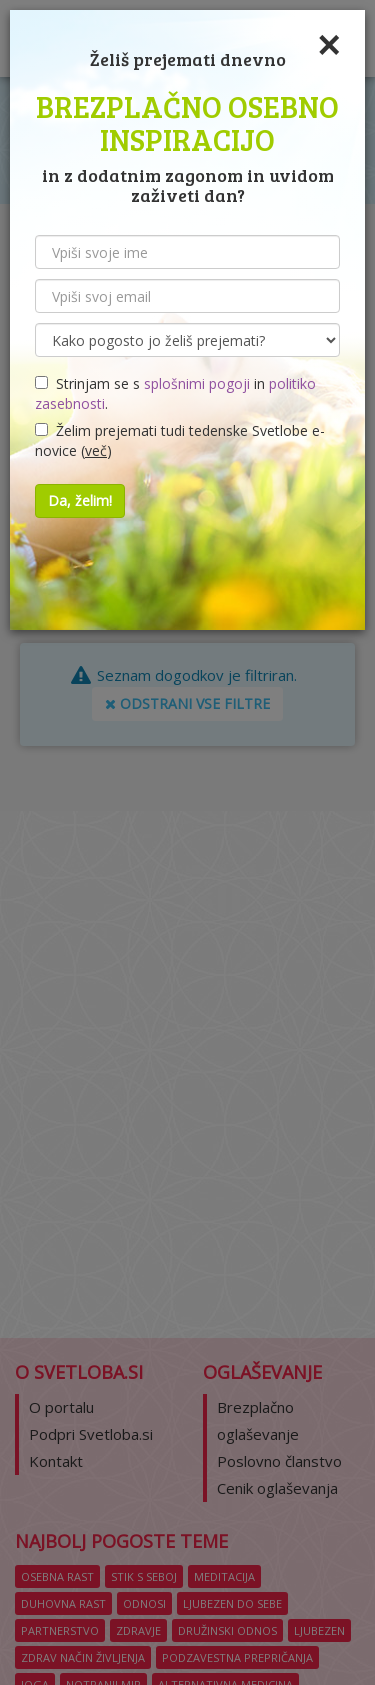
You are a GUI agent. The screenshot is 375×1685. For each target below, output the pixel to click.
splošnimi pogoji (197, 383)
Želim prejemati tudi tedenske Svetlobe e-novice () (180, 440)
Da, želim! (80, 500)
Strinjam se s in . (175, 393)
